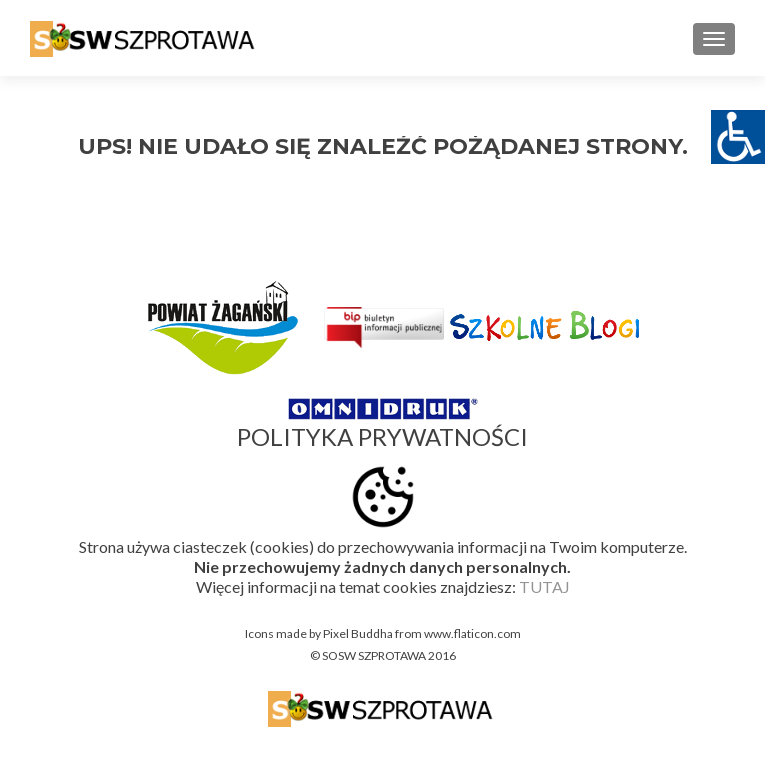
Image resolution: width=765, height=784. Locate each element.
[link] (145, 38)
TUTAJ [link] (544, 586)
